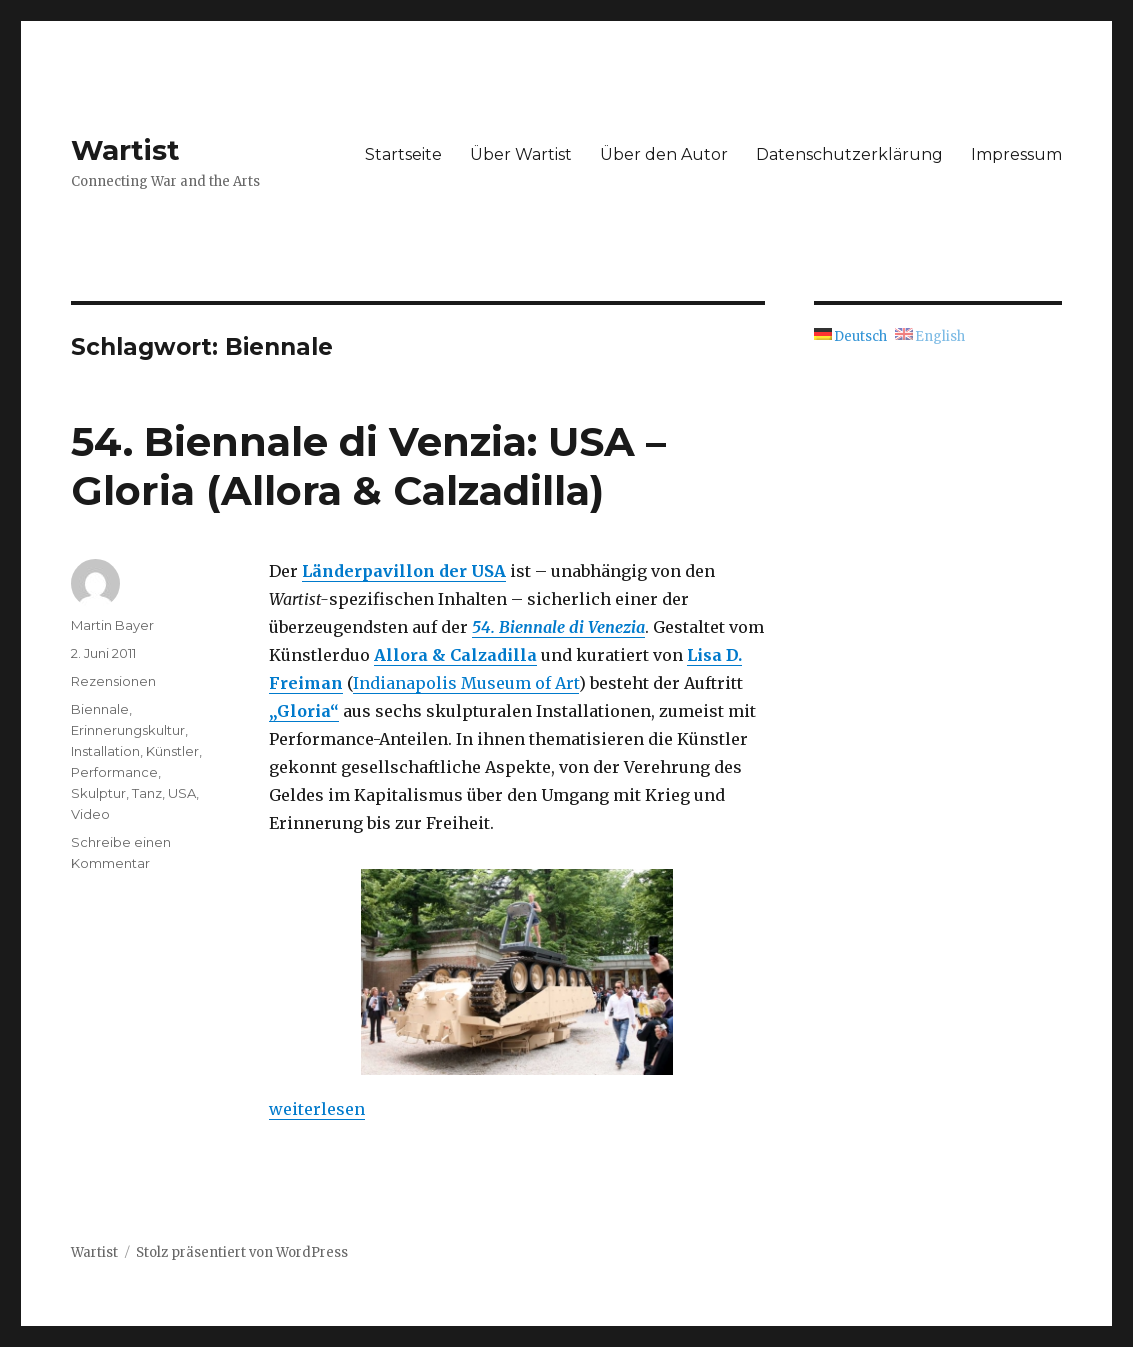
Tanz (147, 793)
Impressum (1016, 154)
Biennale (100, 709)
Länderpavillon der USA (404, 571)
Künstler (172, 751)
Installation (105, 751)
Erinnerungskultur (128, 730)
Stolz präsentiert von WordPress (242, 1252)
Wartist (125, 150)
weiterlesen (317, 1109)
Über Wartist (521, 154)
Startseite (403, 154)
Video (90, 814)
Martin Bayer (112, 625)
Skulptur (98, 793)
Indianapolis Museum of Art (466, 683)
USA (182, 793)
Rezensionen (113, 681)
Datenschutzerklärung (849, 154)
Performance (114, 772)
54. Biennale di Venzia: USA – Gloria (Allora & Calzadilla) (368, 466)
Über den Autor (664, 154)
